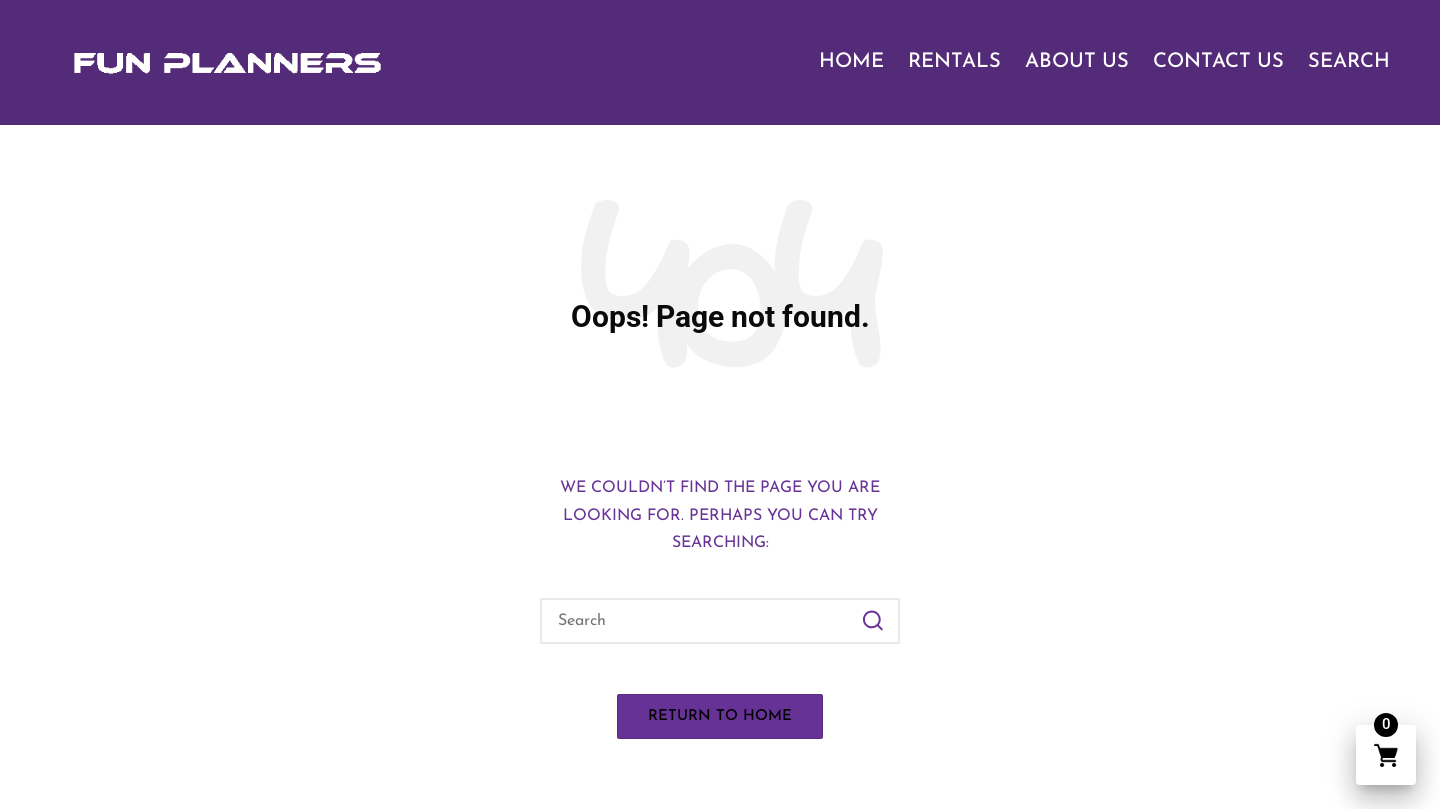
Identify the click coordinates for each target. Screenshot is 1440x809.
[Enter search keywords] (720, 621)
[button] (872, 621)
